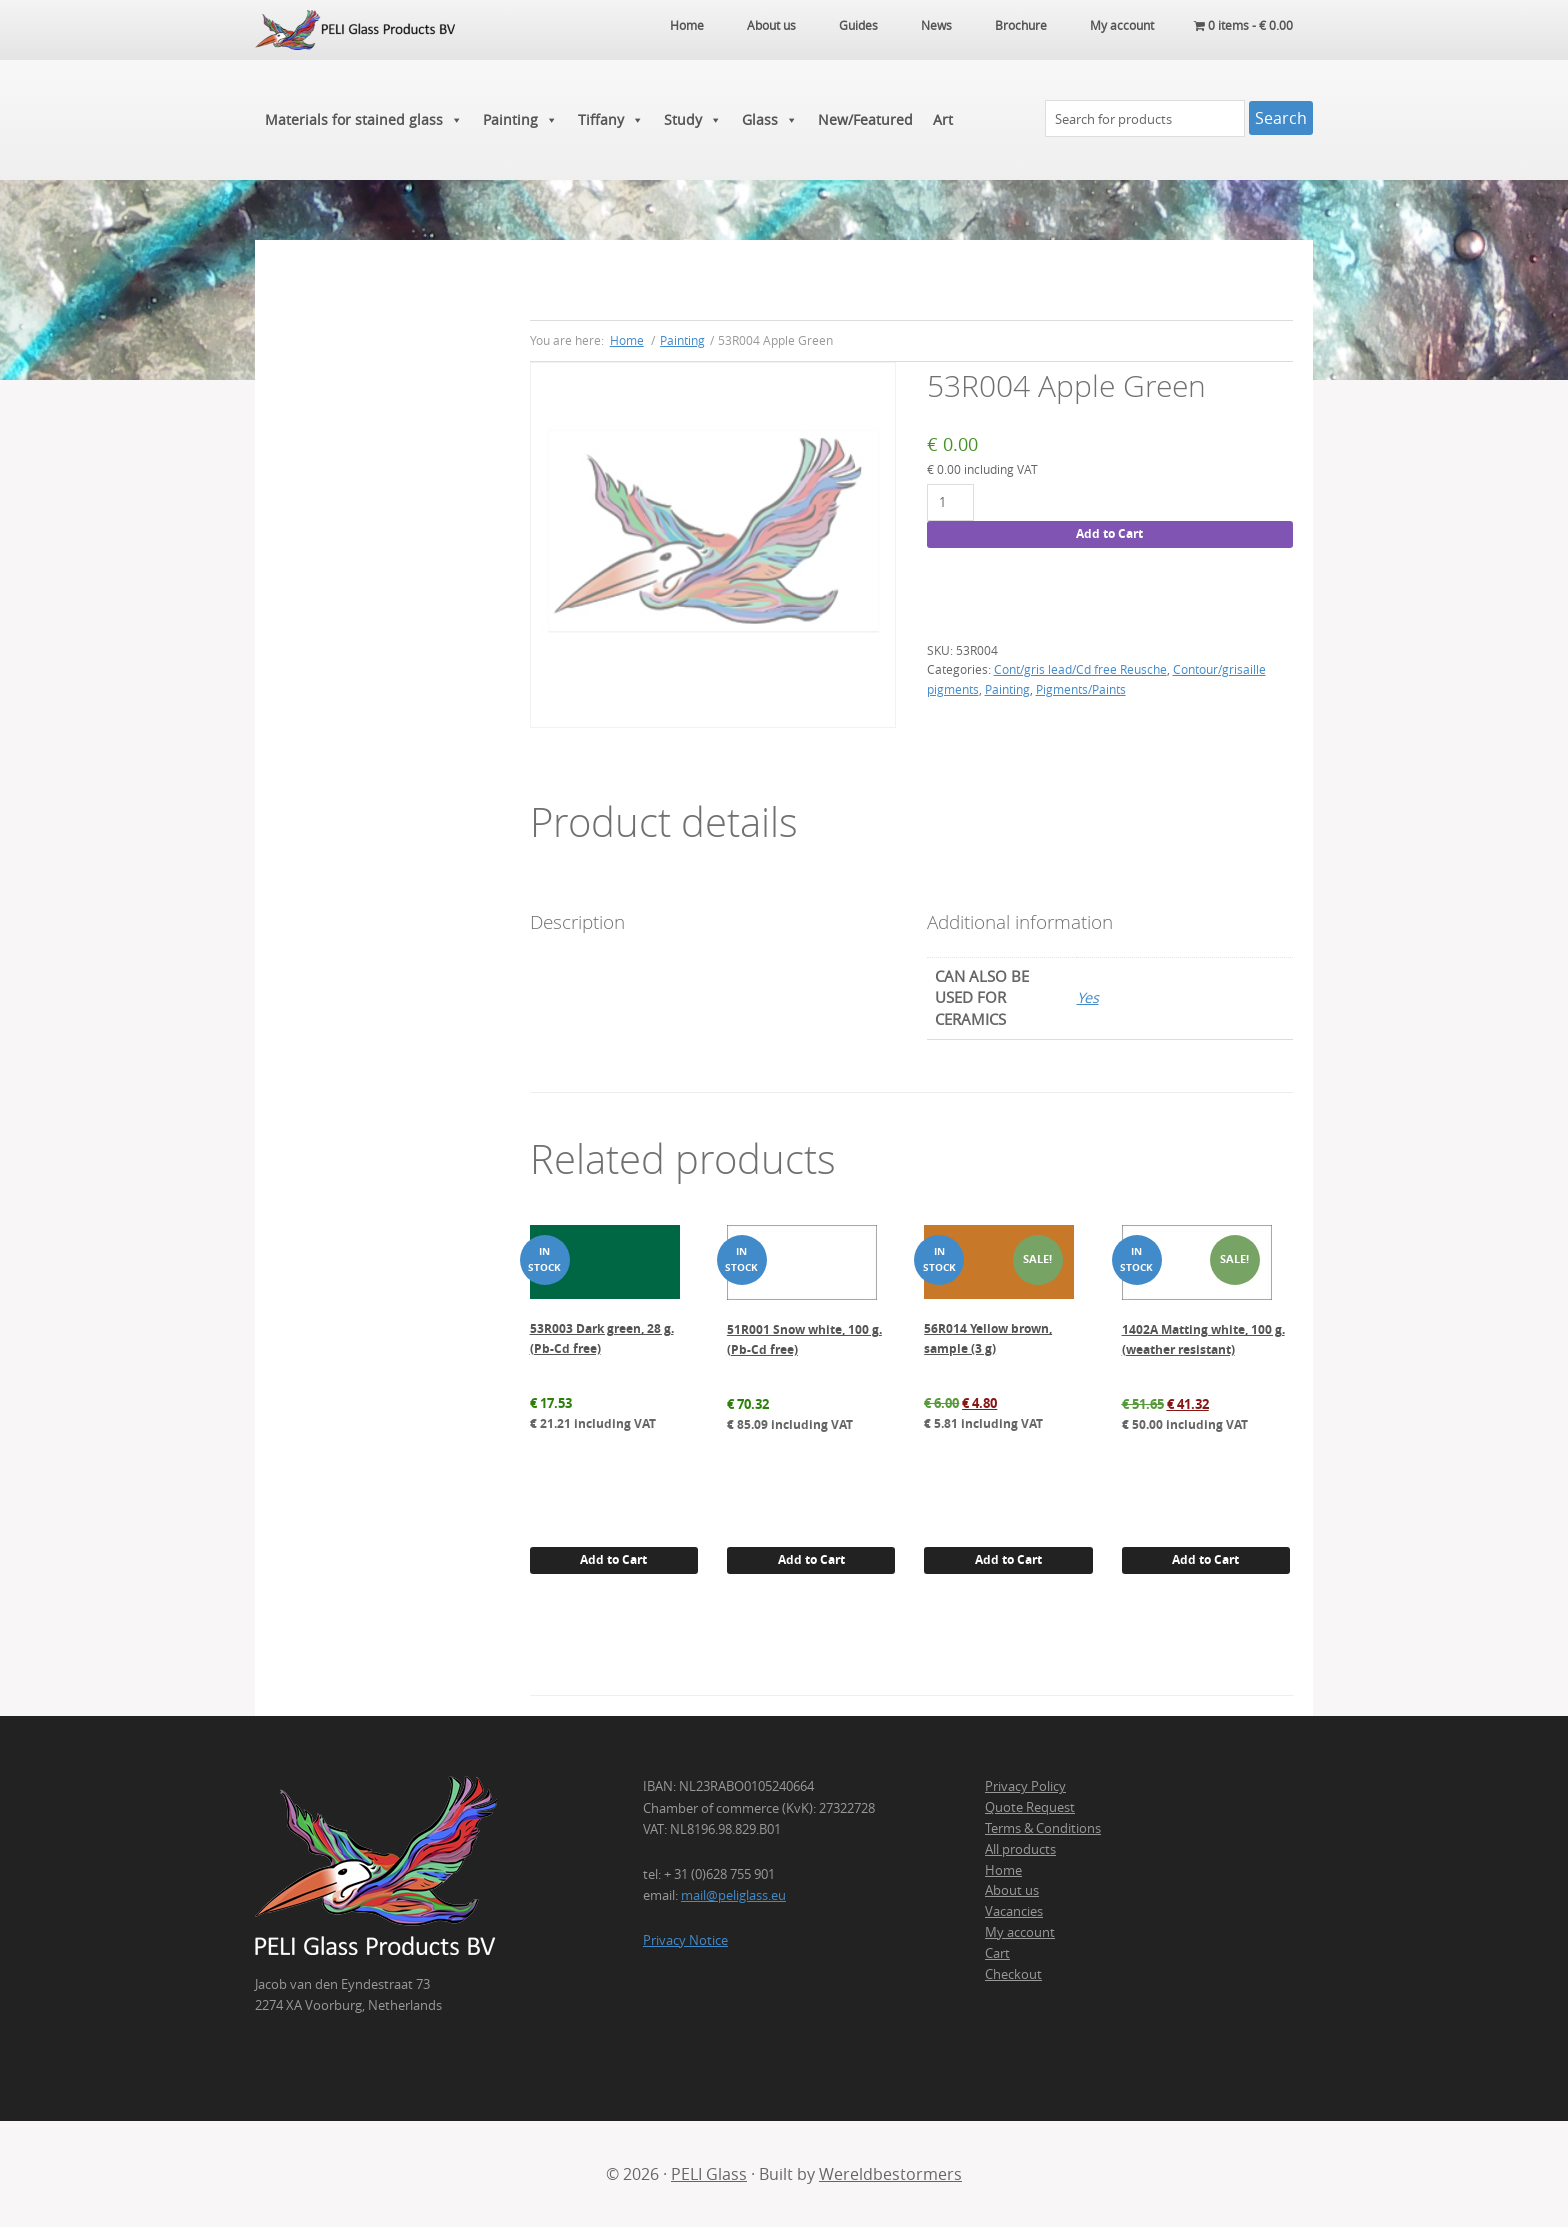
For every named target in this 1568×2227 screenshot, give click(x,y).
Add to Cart (1109, 533)
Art (943, 119)
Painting (520, 120)
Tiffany (611, 120)
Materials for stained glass (364, 120)
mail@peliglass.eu (733, 1895)
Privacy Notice (685, 1940)
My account (1020, 1932)
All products (1020, 1849)
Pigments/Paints (1081, 689)
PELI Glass (709, 2174)
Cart (997, 1953)
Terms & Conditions (1043, 1828)
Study (693, 120)
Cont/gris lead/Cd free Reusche (1080, 669)
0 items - (1243, 25)
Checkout (1013, 1974)
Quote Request (1030, 1807)
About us (1012, 1890)
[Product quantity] (950, 502)
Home (1003, 1870)
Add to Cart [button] (613, 1559)
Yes (1088, 997)
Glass (770, 120)
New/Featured (865, 119)
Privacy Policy (1025, 1786)
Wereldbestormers (890, 2174)
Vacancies (1014, 1911)
